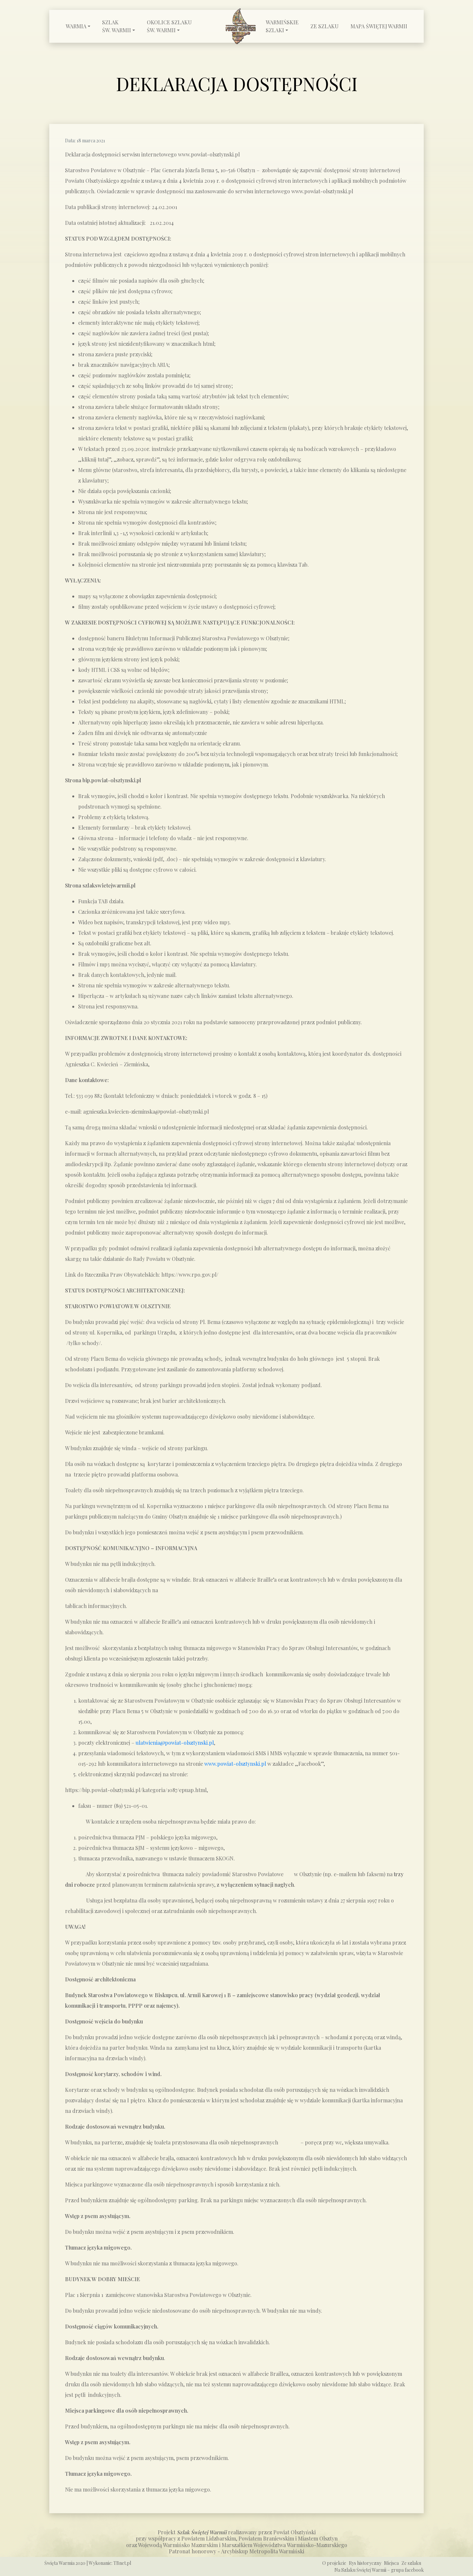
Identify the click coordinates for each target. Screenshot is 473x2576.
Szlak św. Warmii (116, 26)
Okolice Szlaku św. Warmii (169, 26)
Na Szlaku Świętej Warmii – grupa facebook (379, 2570)
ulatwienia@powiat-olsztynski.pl (175, 1742)
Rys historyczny (365, 2563)
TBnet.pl (122, 2563)
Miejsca (391, 2563)
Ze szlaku (324, 26)
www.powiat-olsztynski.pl (235, 1763)
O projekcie (334, 2563)
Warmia (76, 26)
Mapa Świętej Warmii (378, 26)
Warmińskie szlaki (282, 26)
